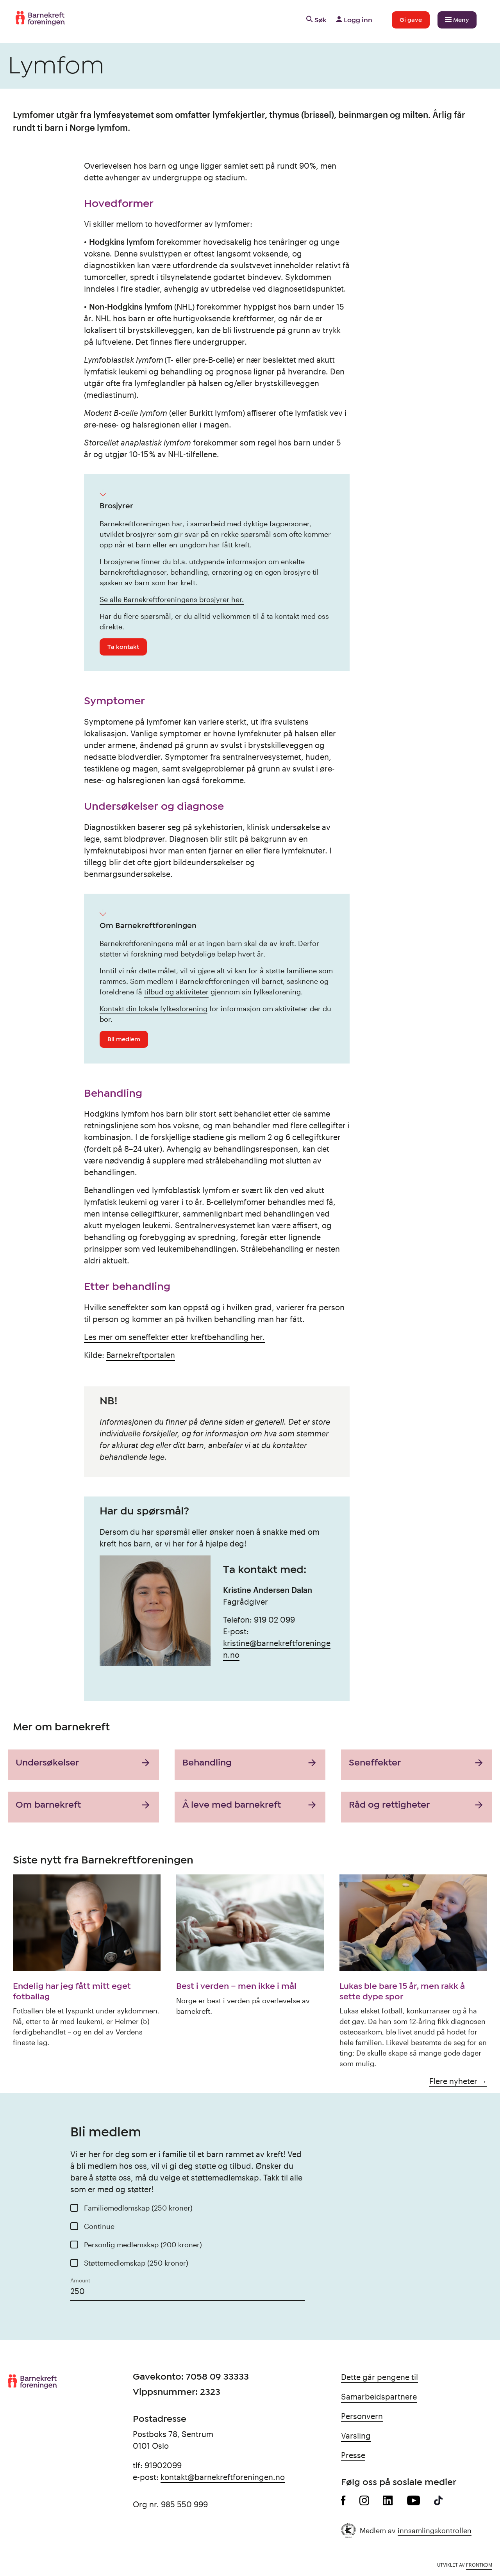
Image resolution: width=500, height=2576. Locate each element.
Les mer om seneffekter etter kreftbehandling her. (174, 1336)
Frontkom (479, 2564)
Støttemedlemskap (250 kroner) (136, 2263)
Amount (80, 2280)
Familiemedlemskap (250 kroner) (138, 2208)
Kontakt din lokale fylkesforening (153, 1008)
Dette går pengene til (379, 2377)
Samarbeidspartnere (379, 2396)
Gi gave (411, 20)
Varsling (356, 2435)
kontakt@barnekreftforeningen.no (223, 2477)
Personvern (362, 2416)
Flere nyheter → (458, 2081)
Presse (353, 2455)
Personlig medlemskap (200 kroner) (143, 2244)
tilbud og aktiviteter (176, 991)
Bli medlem (123, 1039)
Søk (316, 19)
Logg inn (353, 19)
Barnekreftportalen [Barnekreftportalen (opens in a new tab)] (140, 1354)
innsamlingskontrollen (434, 2530)
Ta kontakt (123, 647)
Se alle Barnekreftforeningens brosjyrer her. (172, 599)
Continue (99, 2226)
